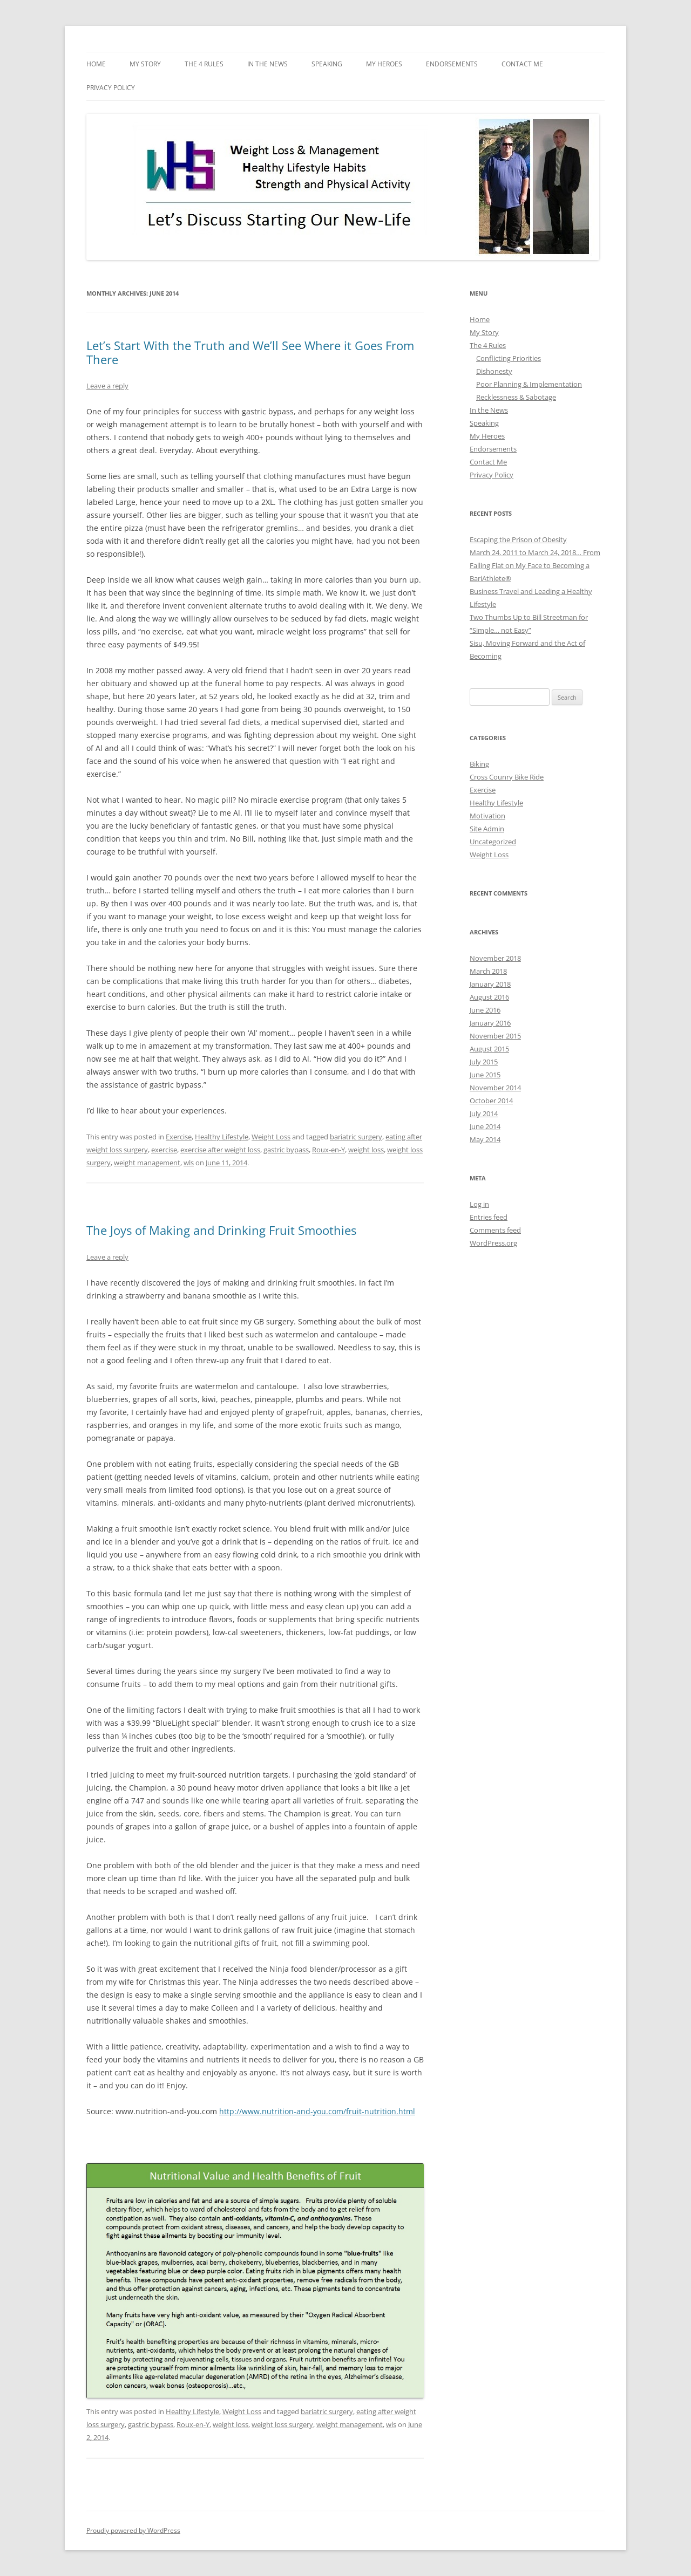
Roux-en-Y (328, 1149)
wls (189, 1162)
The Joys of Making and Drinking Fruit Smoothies (221, 1230)
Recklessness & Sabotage (516, 397)
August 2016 (489, 997)
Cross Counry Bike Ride (507, 777)
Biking (479, 764)
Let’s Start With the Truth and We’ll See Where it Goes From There (250, 352)
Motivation (487, 816)
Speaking (326, 64)
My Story (145, 64)
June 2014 (485, 1126)
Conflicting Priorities (508, 358)
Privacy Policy (110, 87)
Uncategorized (493, 841)
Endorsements (452, 64)
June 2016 (485, 1010)
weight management (147, 1162)
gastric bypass (286, 1149)
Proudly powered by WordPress (133, 2530)
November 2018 (495, 958)
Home (96, 64)
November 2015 (495, 1036)
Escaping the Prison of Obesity (518, 539)
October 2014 (491, 1100)
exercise (164, 1149)
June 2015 (485, 1074)
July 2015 (484, 1062)
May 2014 (485, 1139)
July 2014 (484, 1113)
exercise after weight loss (220, 1149)
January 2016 (490, 1023)
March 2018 (488, 971)
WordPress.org (493, 1243)
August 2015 (489, 1049)
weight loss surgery (282, 2424)
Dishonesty (494, 371)
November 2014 (495, 1087)
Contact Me (522, 64)
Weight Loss (271, 1137)
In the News (267, 64)
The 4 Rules (204, 64)
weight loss (366, 1149)
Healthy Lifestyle (221, 1137)
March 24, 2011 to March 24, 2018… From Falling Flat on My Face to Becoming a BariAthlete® (535, 565)
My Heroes (384, 64)
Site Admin (487, 828)
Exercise (179, 1137)
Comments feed (495, 1230)
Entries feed (488, 1217)
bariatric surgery (356, 1137)
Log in (479, 1204)
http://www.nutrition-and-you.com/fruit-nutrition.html (317, 2111)
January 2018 (490, 984)
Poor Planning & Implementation (529, 384)
